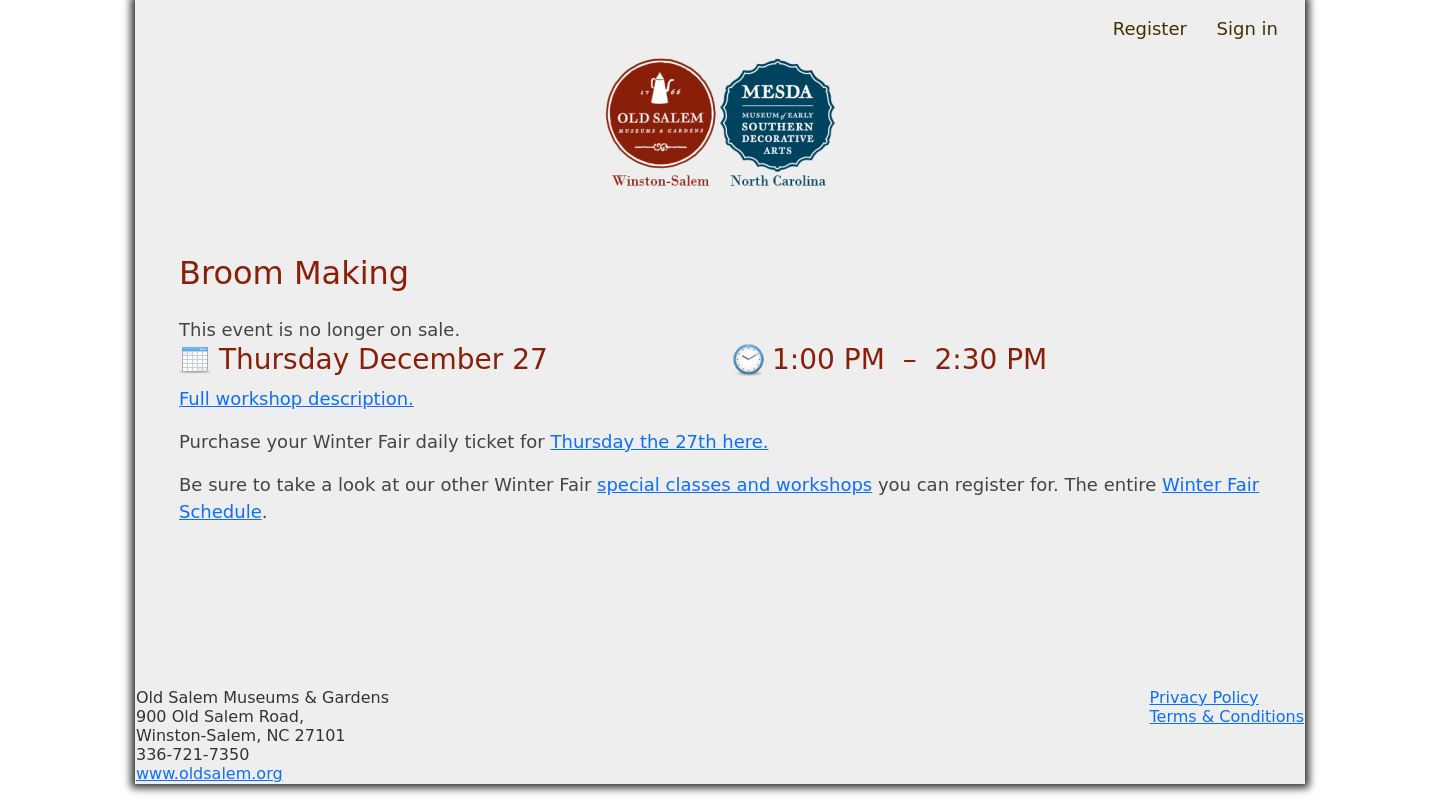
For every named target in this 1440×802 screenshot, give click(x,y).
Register (1150, 28)
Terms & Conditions (1227, 716)
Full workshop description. (296, 398)
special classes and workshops (734, 484)
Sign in (1247, 28)
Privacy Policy (1204, 697)
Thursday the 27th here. (659, 441)
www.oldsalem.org (209, 773)
